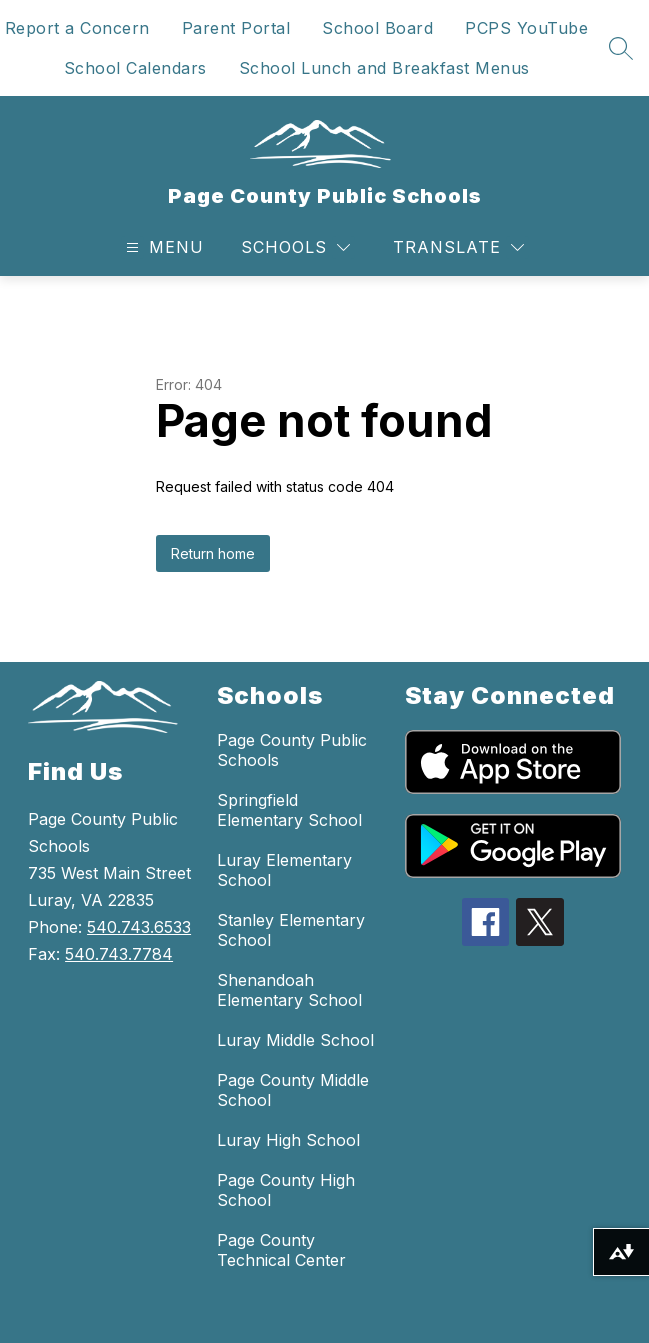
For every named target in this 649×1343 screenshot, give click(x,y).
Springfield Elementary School (289, 810)
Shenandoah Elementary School (289, 990)
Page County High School (286, 1190)
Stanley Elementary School (291, 930)
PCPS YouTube (526, 28)
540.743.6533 (139, 927)
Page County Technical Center (281, 1250)
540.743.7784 (119, 954)
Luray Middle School (295, 1040)
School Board (377, 28)
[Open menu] (162, 247)
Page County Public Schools (292, 750)
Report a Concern (77, 28)
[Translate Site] (458, 247)
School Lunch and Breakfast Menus (384, 68)
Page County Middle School (293, 1090)
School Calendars (135, 68)
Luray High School (288, 1140)
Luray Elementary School (284, 870)
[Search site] (621, 48)
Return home (213, 553)
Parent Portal (236, 28)
